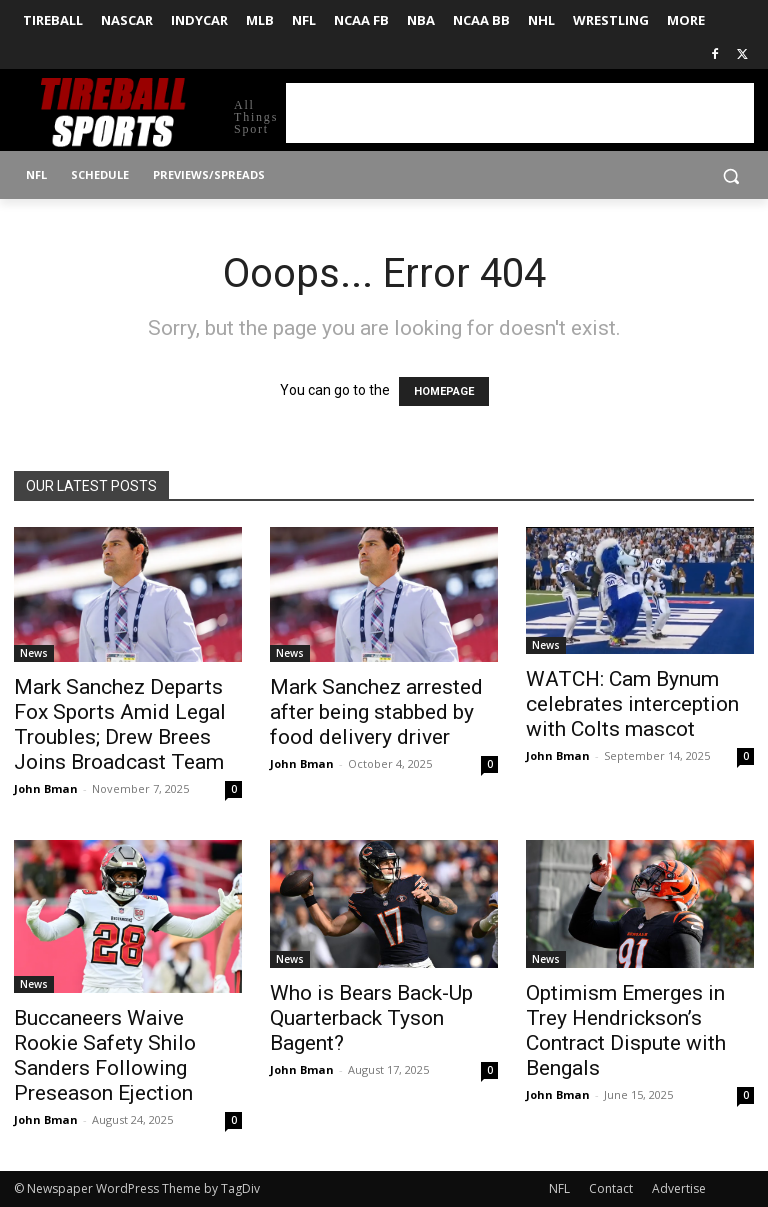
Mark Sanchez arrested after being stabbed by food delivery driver (376, 712)
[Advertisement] (520, 113)
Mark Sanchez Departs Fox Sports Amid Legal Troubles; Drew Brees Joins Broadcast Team (120, 724)
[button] (730, 175)
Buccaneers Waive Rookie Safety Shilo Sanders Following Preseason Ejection (105, 1055)
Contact (611, 1188)
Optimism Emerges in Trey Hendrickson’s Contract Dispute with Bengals (626, 1030)
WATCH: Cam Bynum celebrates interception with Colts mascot (632, 704)
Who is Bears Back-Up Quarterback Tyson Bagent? (371, 1018)
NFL (559, 1188)
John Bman (46, 788)
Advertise (679, 1188)
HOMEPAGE (444, 391)
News (34, 653)
